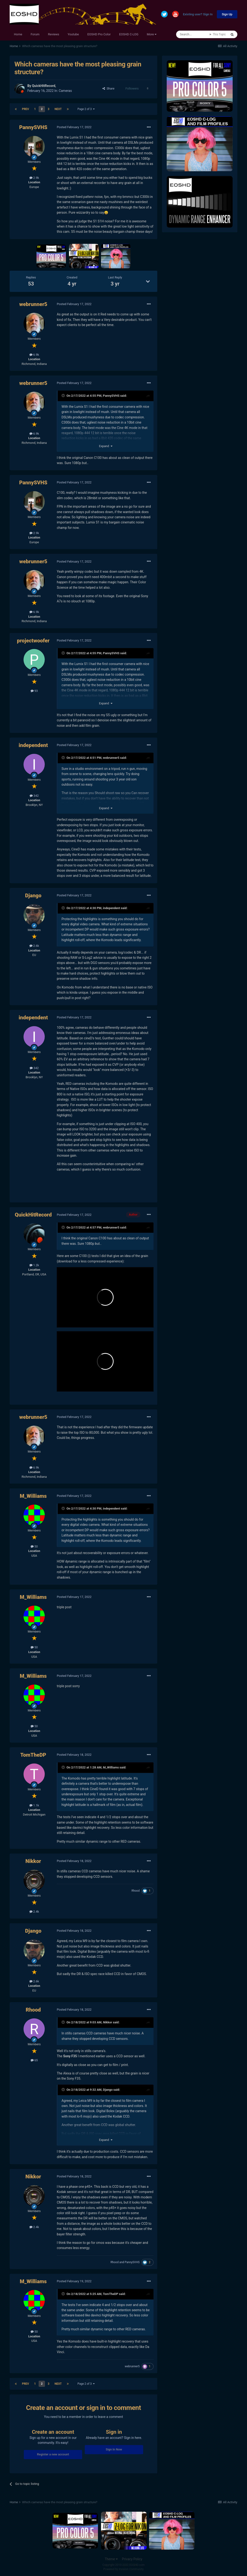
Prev (25, 109)
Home (18, 34)
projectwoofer (33, 641)
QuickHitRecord (43, 86)
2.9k (34, 178)
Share (108, 88)
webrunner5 (33, 304)
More (151, 34)
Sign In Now (114, 2449)
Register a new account (53, 2454)
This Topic (219, 34)
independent (33, 745)
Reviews (53, 34)
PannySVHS (33, 127)
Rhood (135, 1890)
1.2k (34, 1265)
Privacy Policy (132, 2559)
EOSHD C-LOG (128, 34)
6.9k (34, 354)
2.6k (34, 945)
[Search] (193, 34)
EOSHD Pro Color (99, 34)
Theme (111, 2559)
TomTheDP (33, 1755)
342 (34, 795)
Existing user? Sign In (198, 14)
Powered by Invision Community (123, 2569)
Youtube (73, 34)
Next (58, 109)
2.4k (34, 1911)
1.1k (34, 1805)
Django (33, 895)
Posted (74, 127)
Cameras (65, 91)
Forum (35, 34)
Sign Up (227, 14)
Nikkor (33, 1861)
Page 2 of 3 (86, 109)
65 (34, 2060)
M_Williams (33, 1496)
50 (34, 1546)
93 (34, 691)
